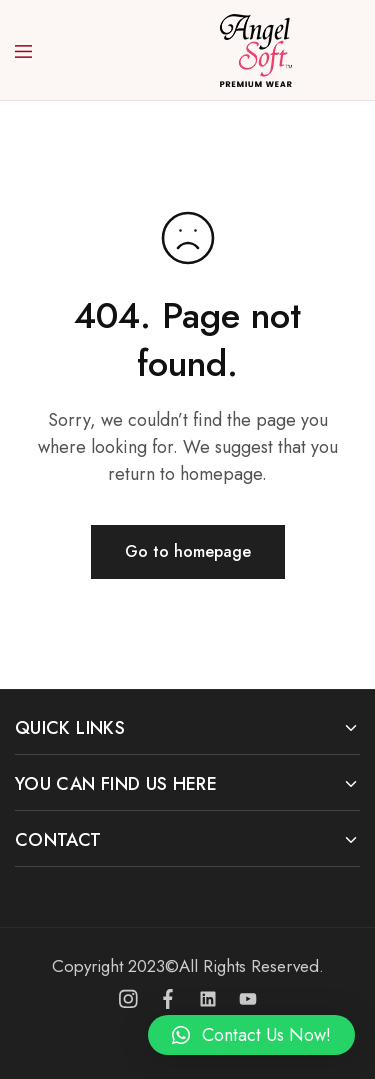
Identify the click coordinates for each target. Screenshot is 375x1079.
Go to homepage (188, 551)
